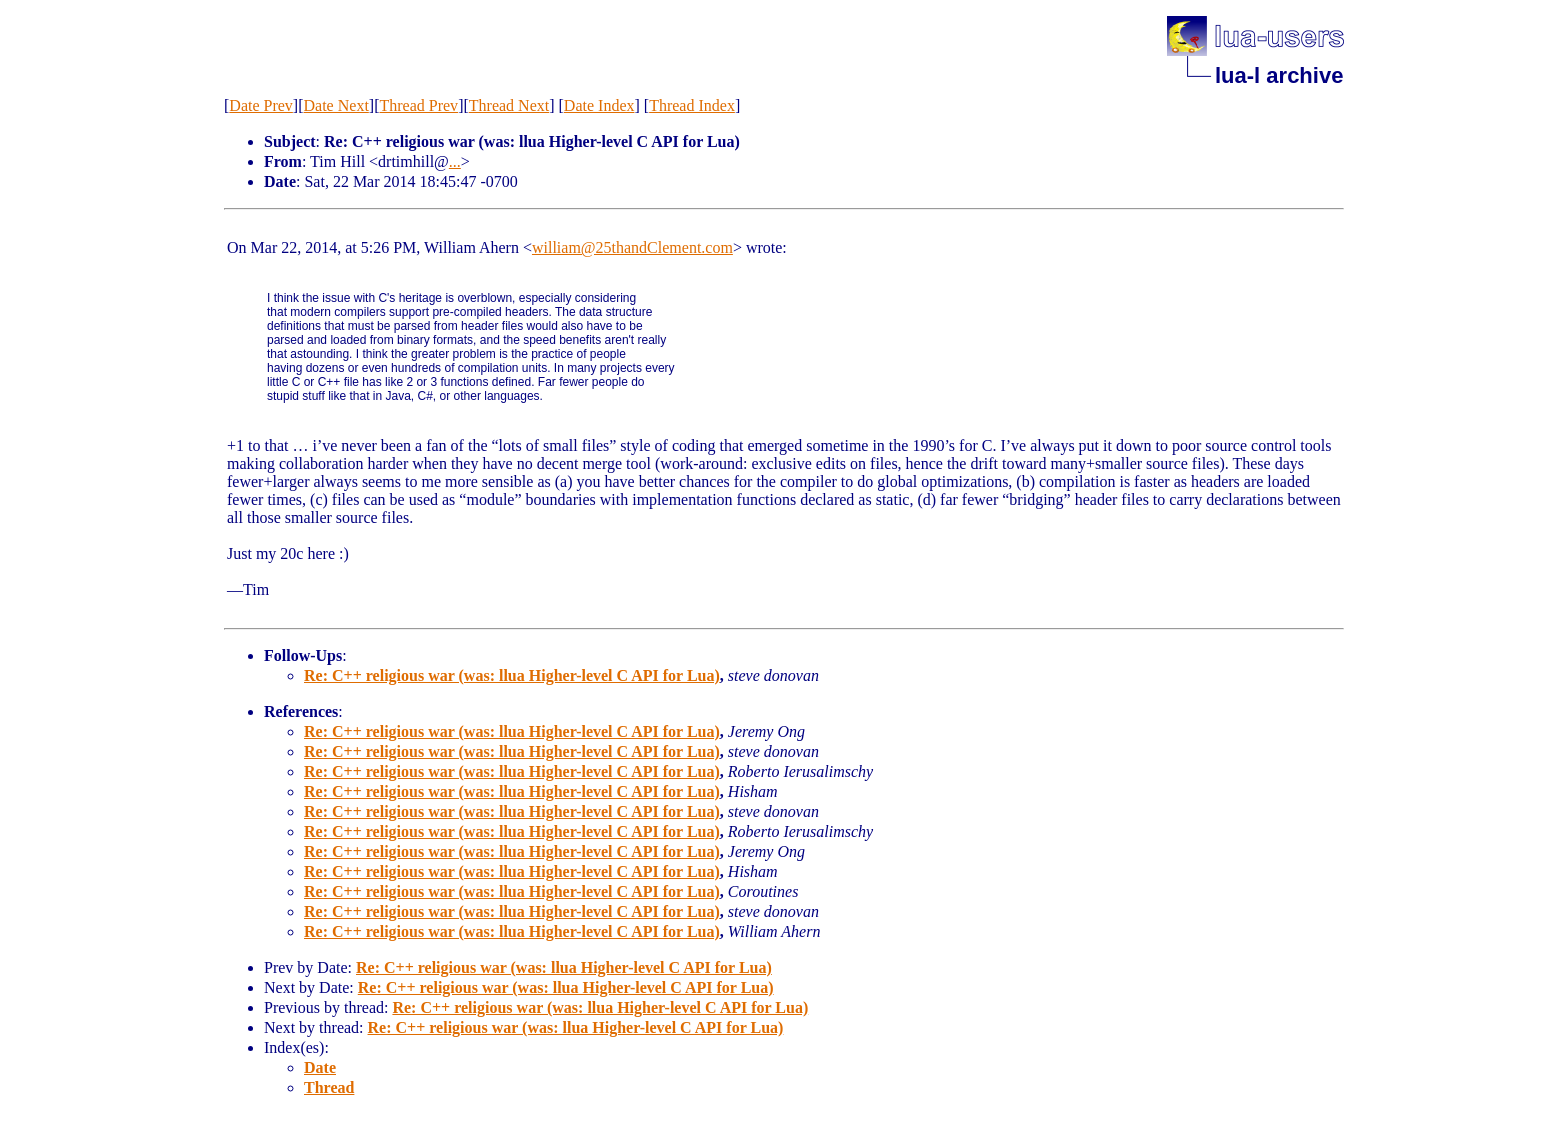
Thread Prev (418, 105)
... (455, 161)
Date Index (599, 105)
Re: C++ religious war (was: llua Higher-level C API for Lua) (512, 675)
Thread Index (692, 105)
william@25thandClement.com (632, 247)
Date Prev (261, 105)
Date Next (336, 105)
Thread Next (509, 105)
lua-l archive (1279, 75)
